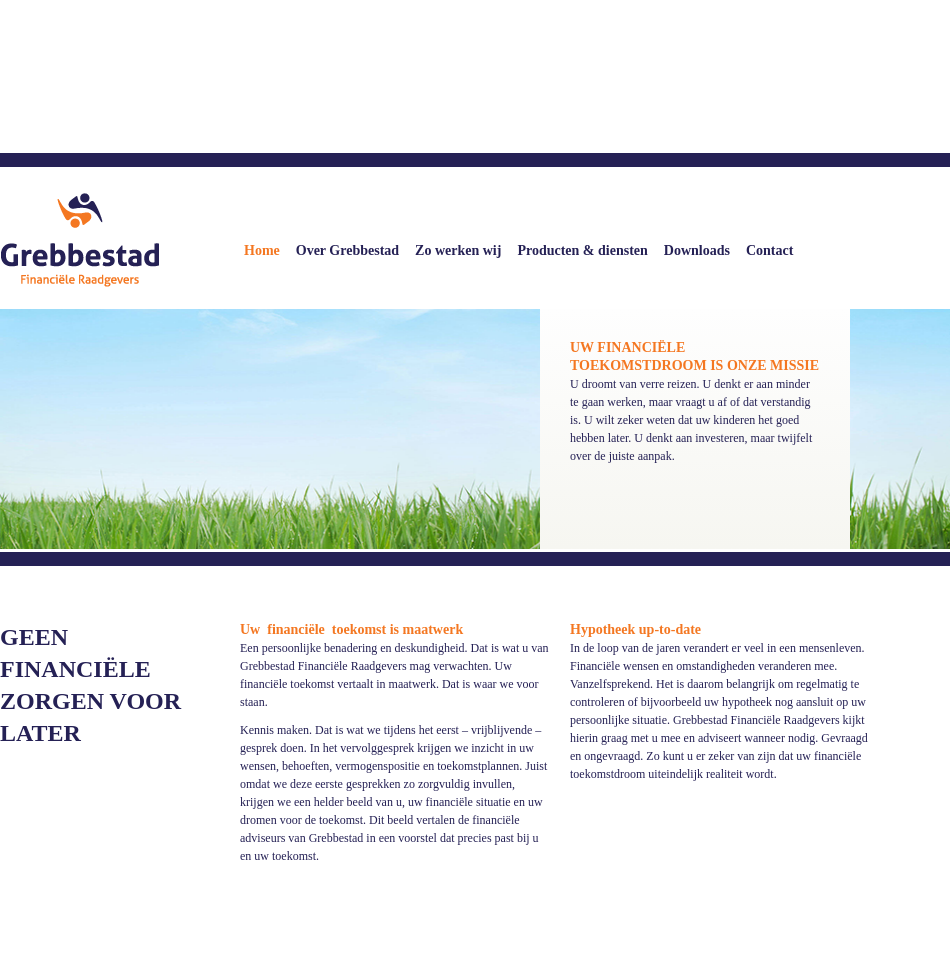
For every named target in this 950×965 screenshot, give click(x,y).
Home (262, 250)
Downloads (697, 250)
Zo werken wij (458, 250)
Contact (769, 250)
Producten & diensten (582, 250)
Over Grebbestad (347, 250)
